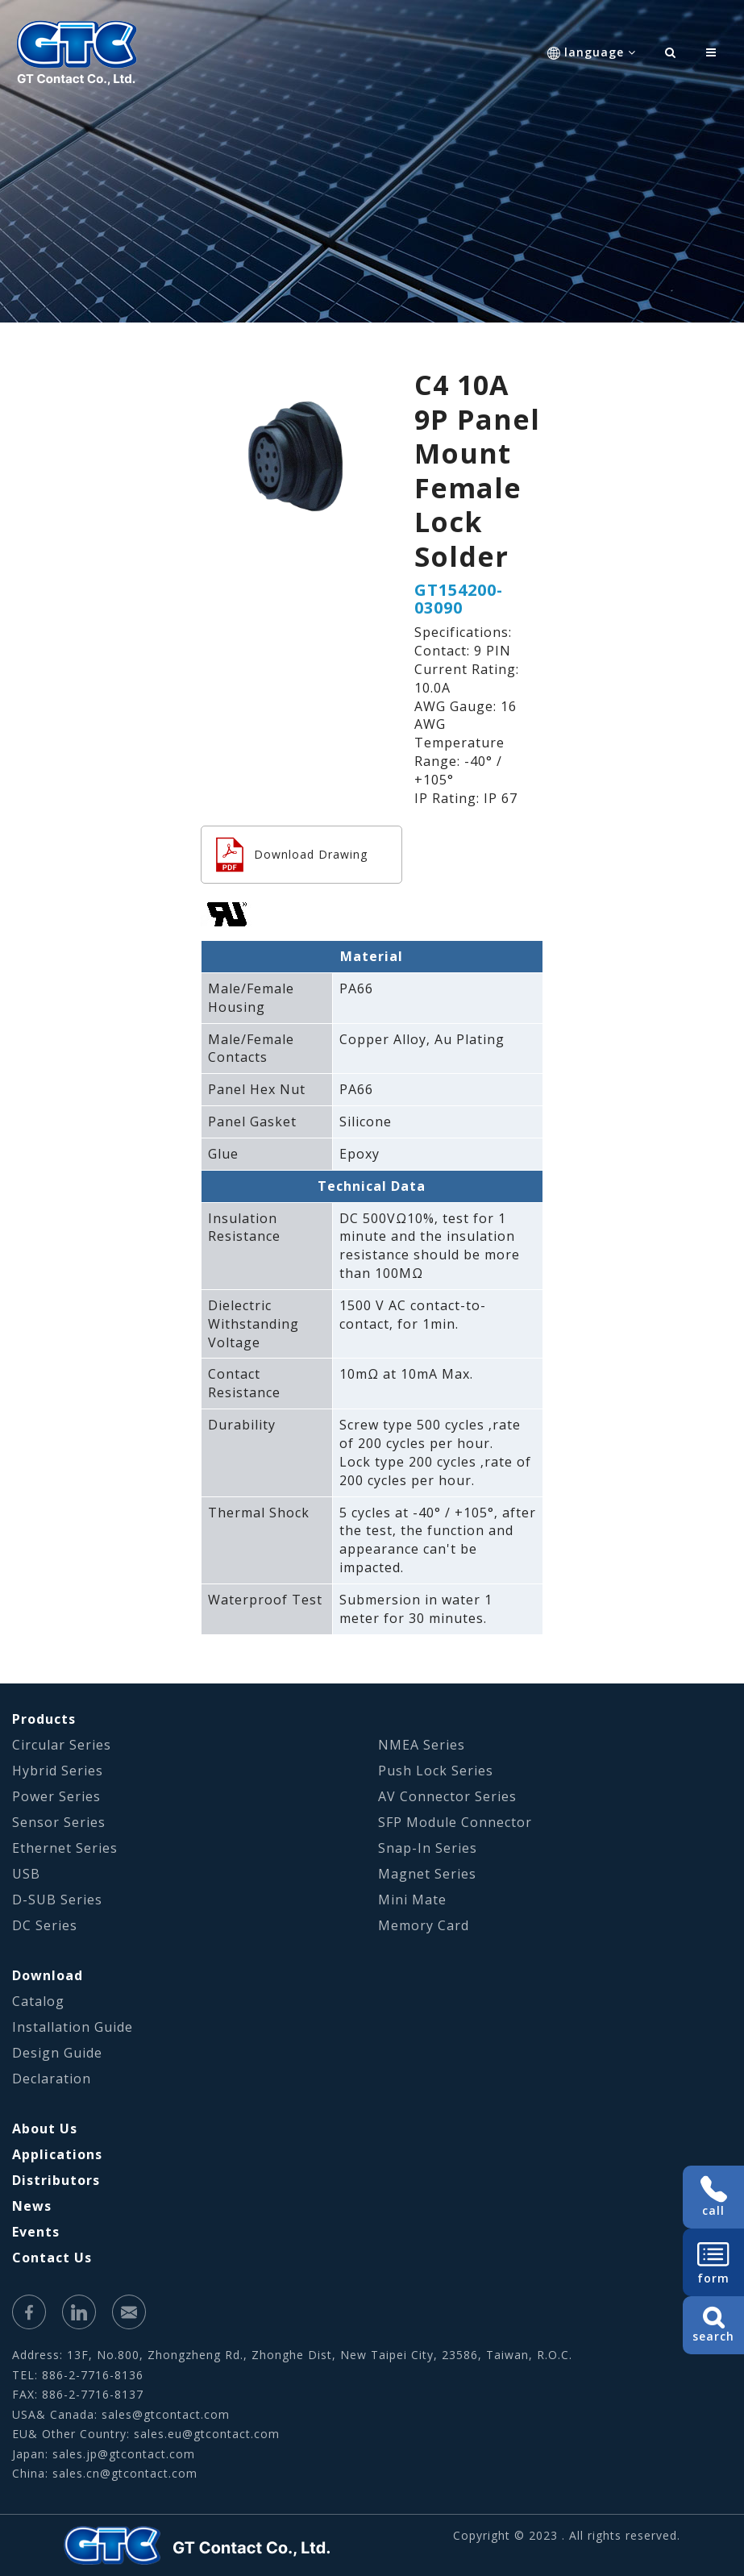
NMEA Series (421, 1745)
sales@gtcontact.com (166, 2414)
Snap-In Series (427, 1848)
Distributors (56, 2180)
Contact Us (52, 2257)
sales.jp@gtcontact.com (123, 2454)
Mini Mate (412, 1899)
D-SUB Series (57, 1899)
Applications (57, 2154)
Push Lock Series (435, 1770)
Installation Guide (72, 2027)
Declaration (51, 2078)
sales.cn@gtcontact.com (124, 2473)
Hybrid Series (57, 1770)
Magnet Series (427, 1874)
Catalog (38, 2001)
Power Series (56, 1796)
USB (26, 1874)
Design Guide (57, 2053)
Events (36, 2232)
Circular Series (61, 1745)
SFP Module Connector (455, 1822)
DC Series (44, 1925)
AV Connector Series (447, 1796)
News (32, 2206)
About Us (44, 2128)
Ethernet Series (65, 1848)
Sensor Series (59, 1822)
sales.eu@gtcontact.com (207, 2433)
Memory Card (423, 1925)
